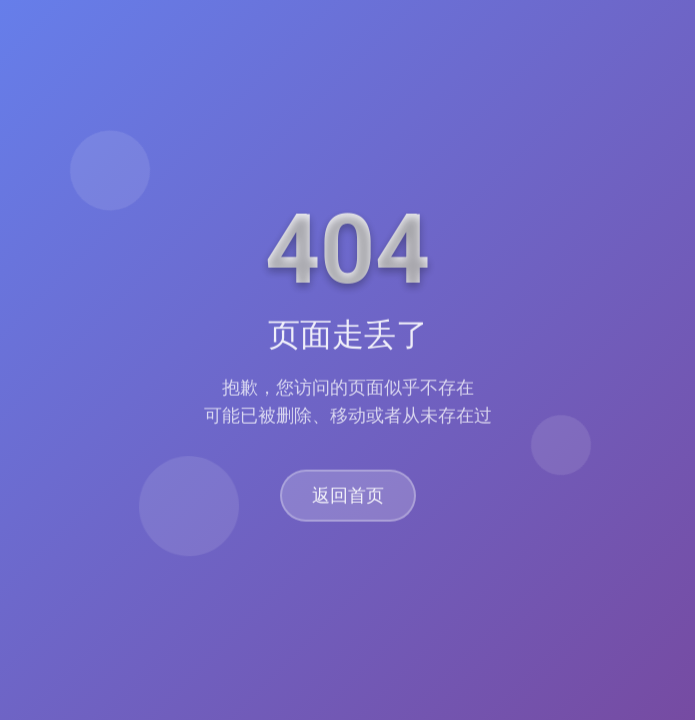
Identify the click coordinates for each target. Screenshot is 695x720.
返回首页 (348, 497)
